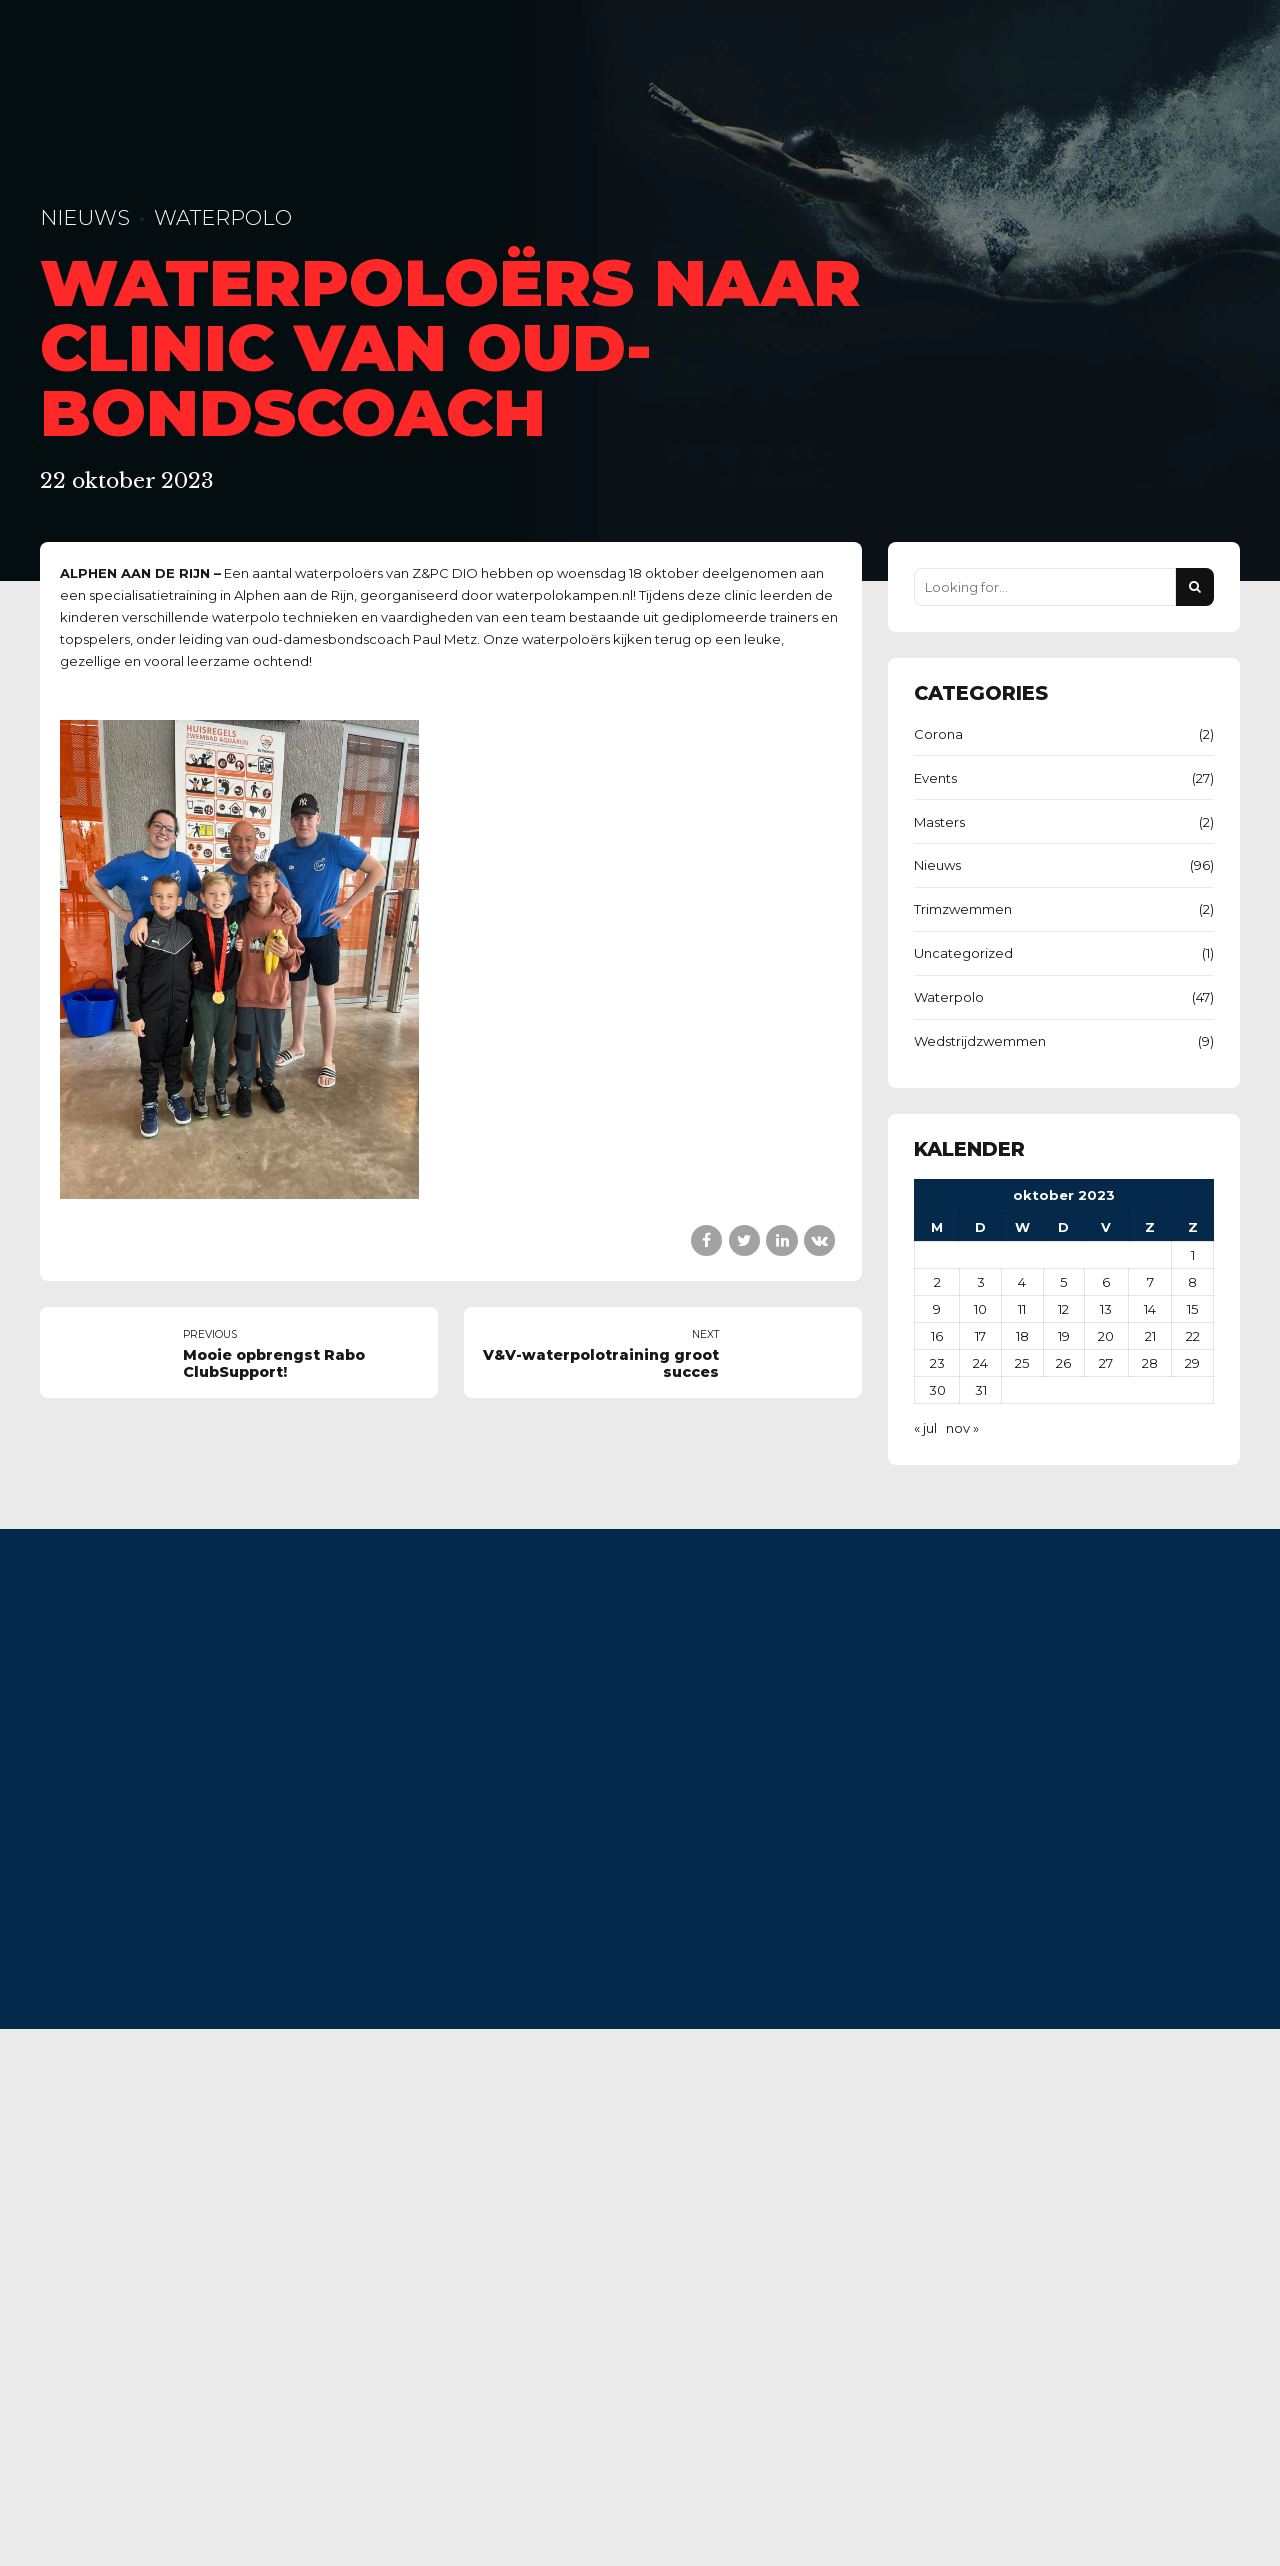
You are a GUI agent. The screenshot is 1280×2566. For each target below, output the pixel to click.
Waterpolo (223, 217)
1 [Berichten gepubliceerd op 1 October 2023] (1193, 1255)
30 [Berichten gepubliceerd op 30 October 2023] (937, 1390)
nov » (962, 1428)
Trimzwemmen (963, 909)
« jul (925, 1428)
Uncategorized (963, 953)
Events (935, 778)
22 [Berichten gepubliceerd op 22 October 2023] (1193, 1336)
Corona (938, 734)
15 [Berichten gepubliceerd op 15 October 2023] (1192, 1309)
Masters (939, 822)
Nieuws (85, 217)
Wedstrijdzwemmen (980, 1041)
